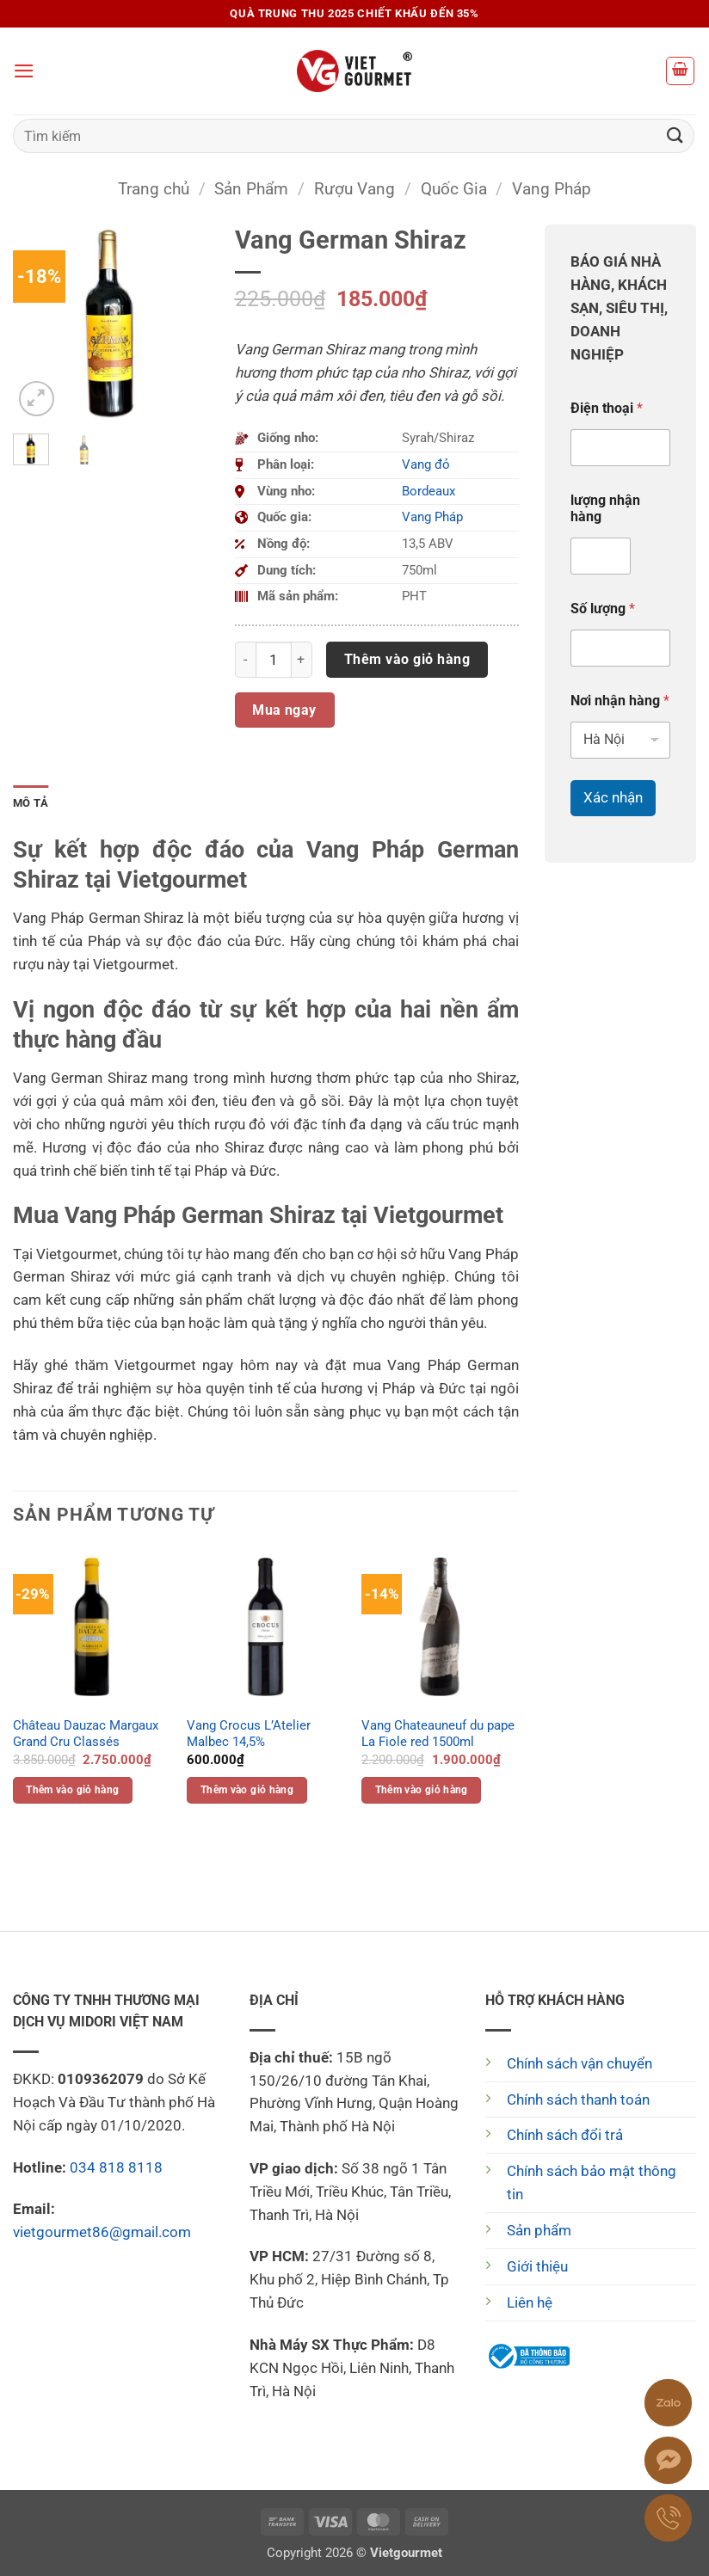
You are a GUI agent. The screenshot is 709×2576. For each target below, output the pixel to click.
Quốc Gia (454, 189)
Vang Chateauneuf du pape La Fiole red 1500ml (438, 1734)
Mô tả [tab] (30, 802)
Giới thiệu (537, 2266)
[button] (24, 71)
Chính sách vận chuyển (579, 2063)
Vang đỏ (426, 464)
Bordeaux (428, 491)
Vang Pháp (551, 189)
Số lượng (602, 608)
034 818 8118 (116, 2167)
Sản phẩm (539, 2230)
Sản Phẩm (251, 189)
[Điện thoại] (620, 447)
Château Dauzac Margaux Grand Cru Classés (85, 1734)
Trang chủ (153, 189)
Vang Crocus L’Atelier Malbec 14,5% (249, 1734)
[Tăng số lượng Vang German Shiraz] (302, 660)
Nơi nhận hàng (619, 700)
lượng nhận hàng (605, 508)
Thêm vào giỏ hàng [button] (72, 1790)
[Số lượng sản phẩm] (274, 660)
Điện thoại (606, 408)
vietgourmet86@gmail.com (102, 2232)
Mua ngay (284, 710)
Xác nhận (613, 797)
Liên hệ (529, 2302)
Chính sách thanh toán (578, 2099)
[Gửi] (675, 135)
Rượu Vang (354, 189)
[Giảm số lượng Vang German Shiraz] (245, 660)
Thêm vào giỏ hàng (407, 659)
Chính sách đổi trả (565, 2134)
